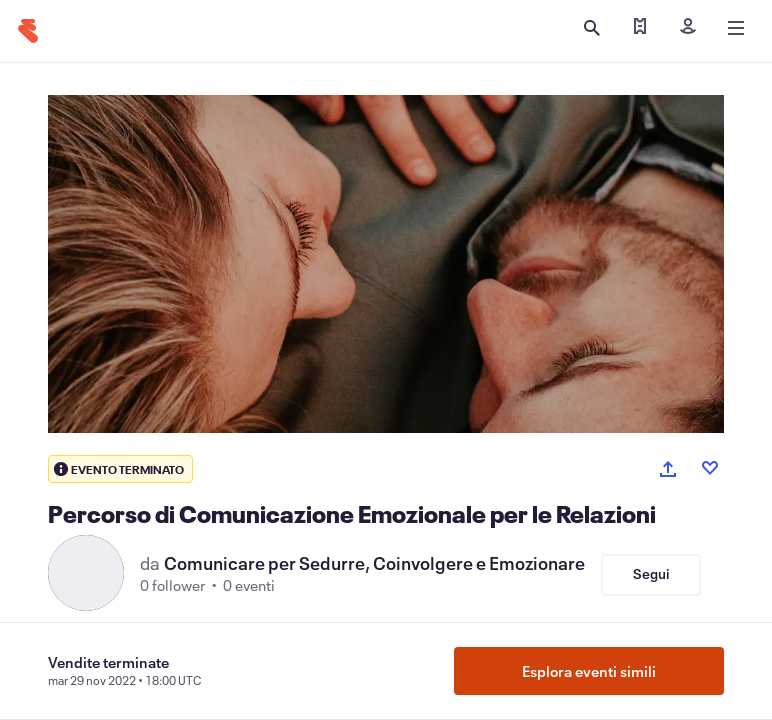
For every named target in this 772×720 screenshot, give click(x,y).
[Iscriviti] (688, 28)
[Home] (28, 31)
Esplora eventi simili (589, 671)
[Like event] (710, 468)
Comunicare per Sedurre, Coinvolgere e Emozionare (374, 563)
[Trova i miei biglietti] (640, 28)
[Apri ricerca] (592, 28)
